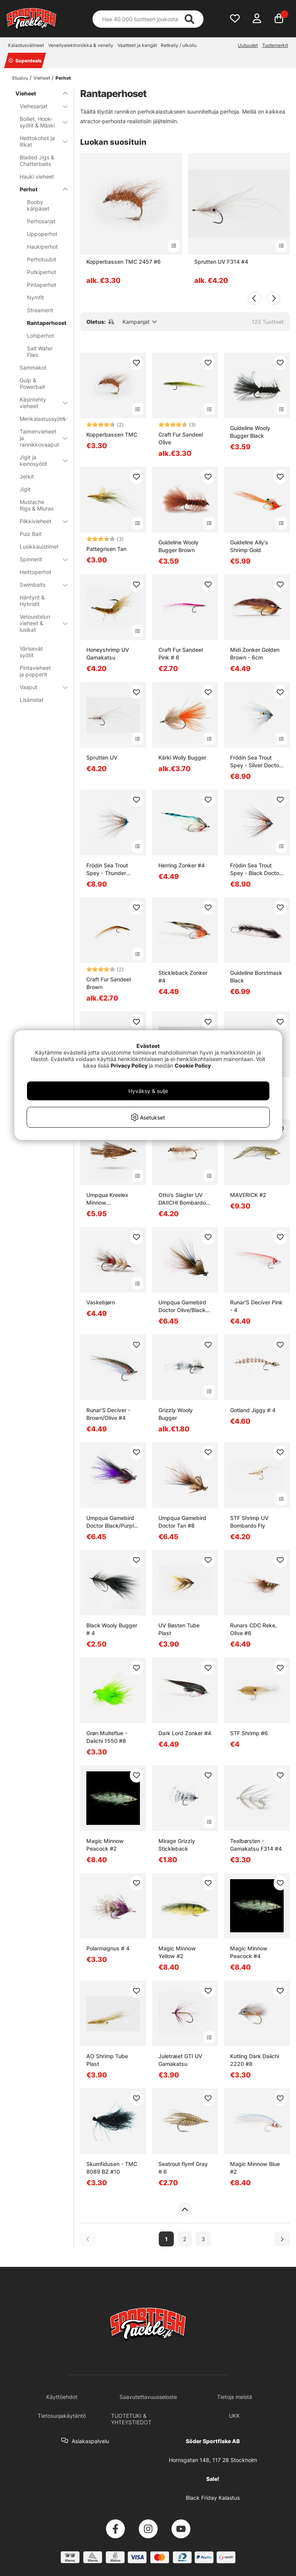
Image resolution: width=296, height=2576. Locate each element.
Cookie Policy (193, 1065)
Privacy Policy (129, 1065)
